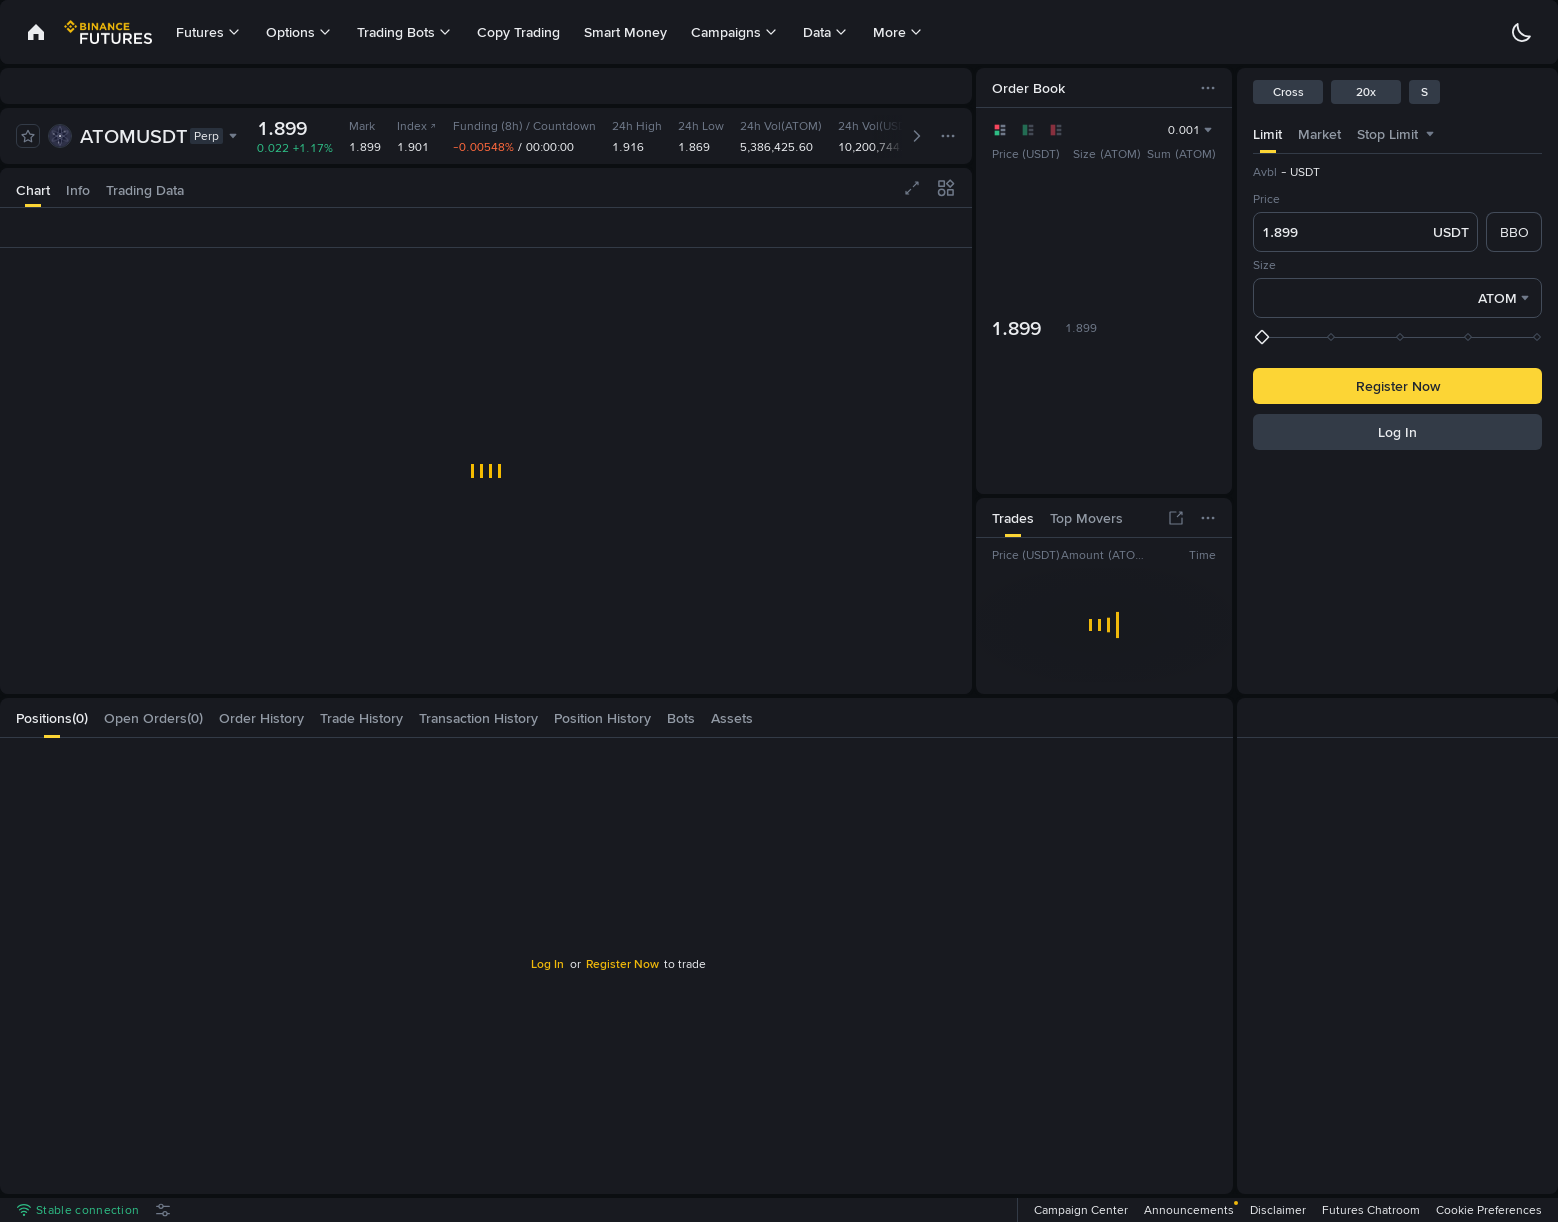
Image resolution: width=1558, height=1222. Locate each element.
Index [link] (417, 126)
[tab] (33, 187)
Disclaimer (1278, 1210)
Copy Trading (518, 32)
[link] (36, 32)
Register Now (622, 964)
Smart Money (625, 32)
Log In (547, 964)
